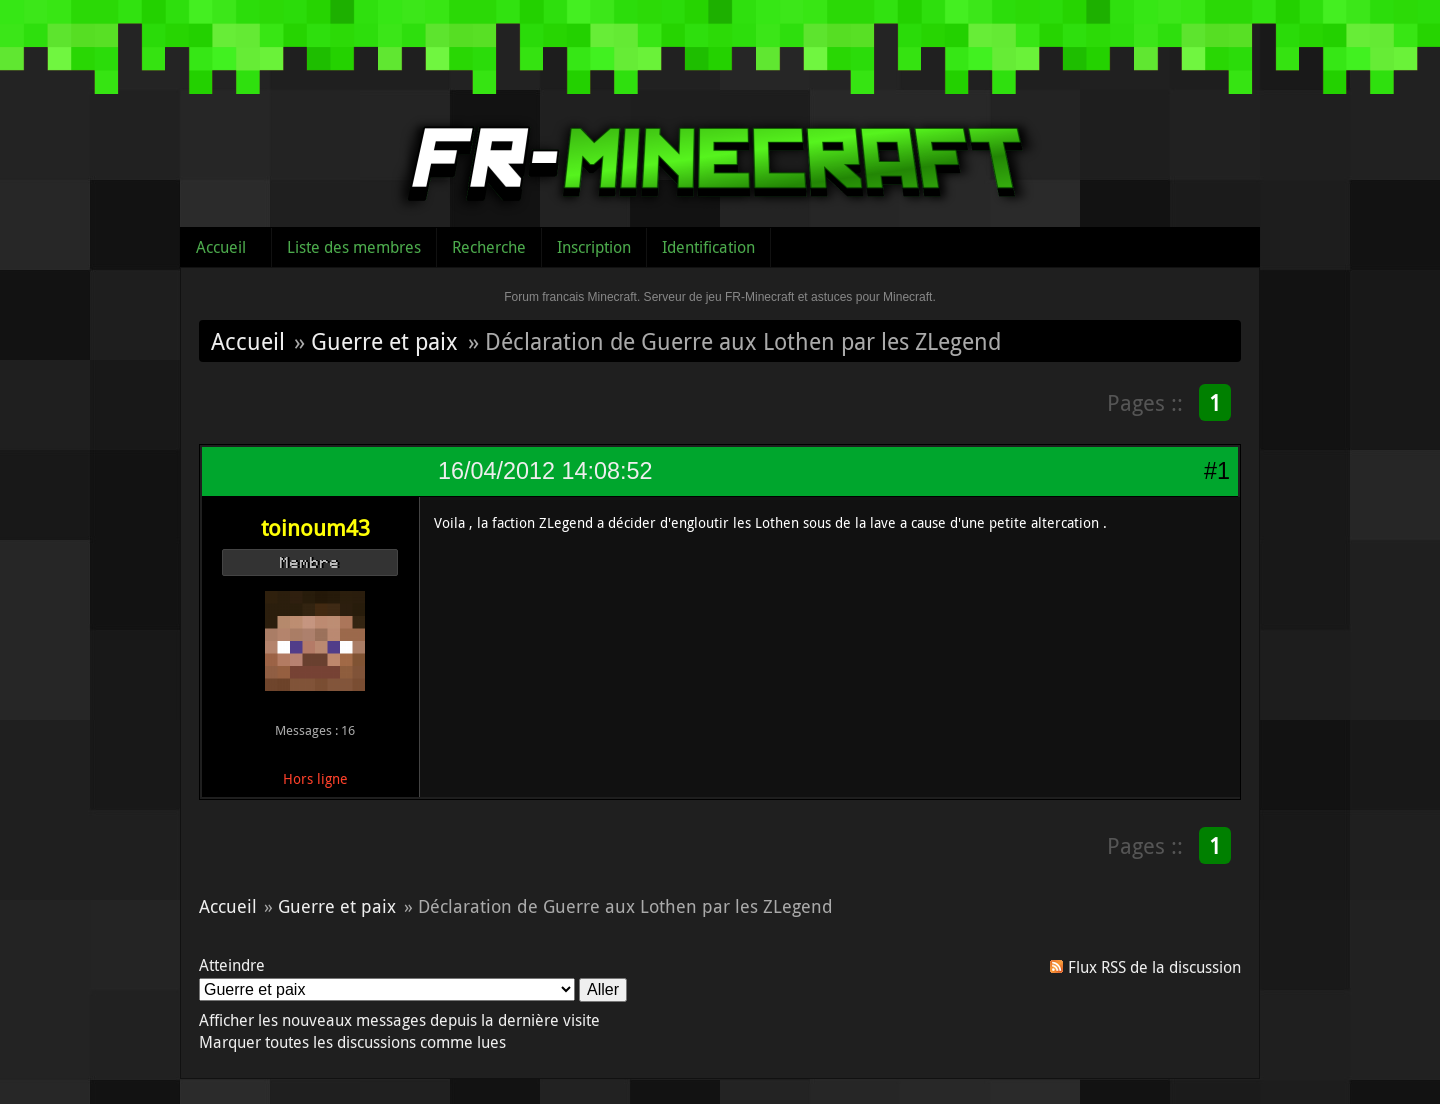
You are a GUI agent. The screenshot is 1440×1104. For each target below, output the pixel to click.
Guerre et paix (384, 341)
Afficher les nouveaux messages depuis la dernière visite (399, 1020)
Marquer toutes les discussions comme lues (352, 1042)
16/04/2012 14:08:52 (545, 471)
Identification (708, 247)
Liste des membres (354, 247)
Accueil (221, 247)
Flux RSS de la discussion (1154, 967)
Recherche (489, 247)
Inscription (594, 247)
